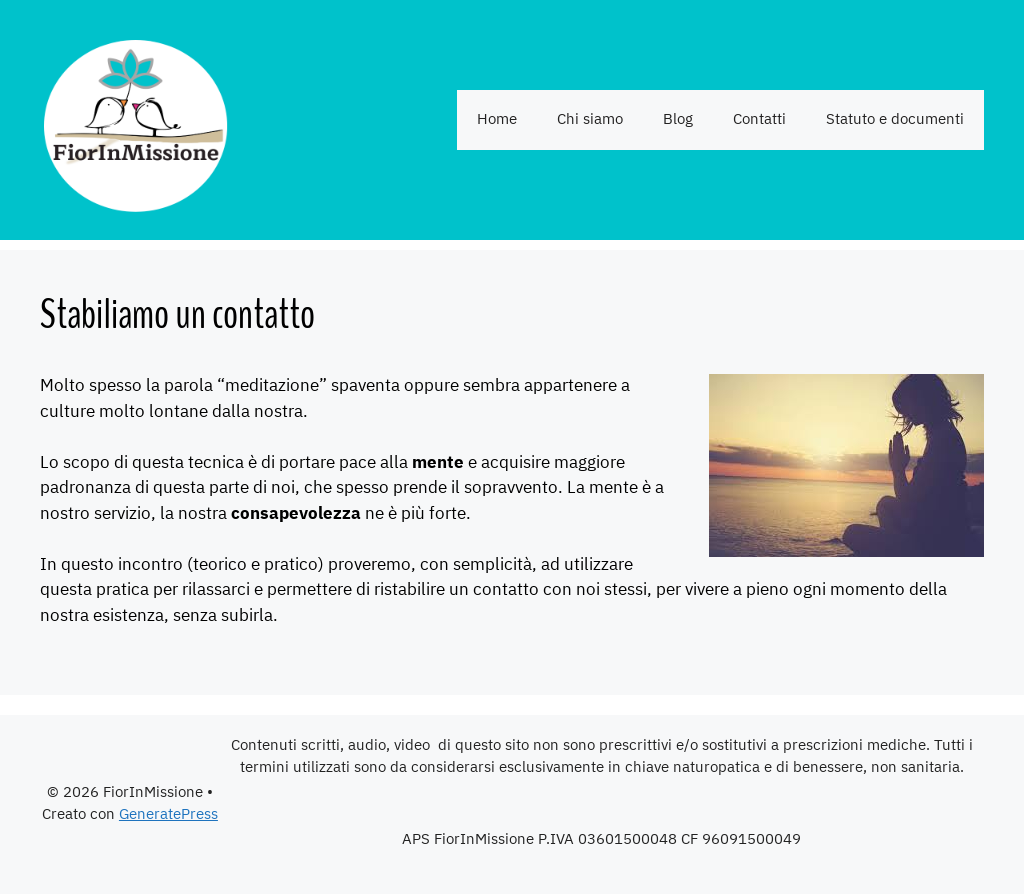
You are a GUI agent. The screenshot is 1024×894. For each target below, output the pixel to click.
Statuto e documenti (895, 119)
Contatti (759, 119)
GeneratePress (168, 814)
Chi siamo (590, 119)
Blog (678, 119)
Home (497, 119)
